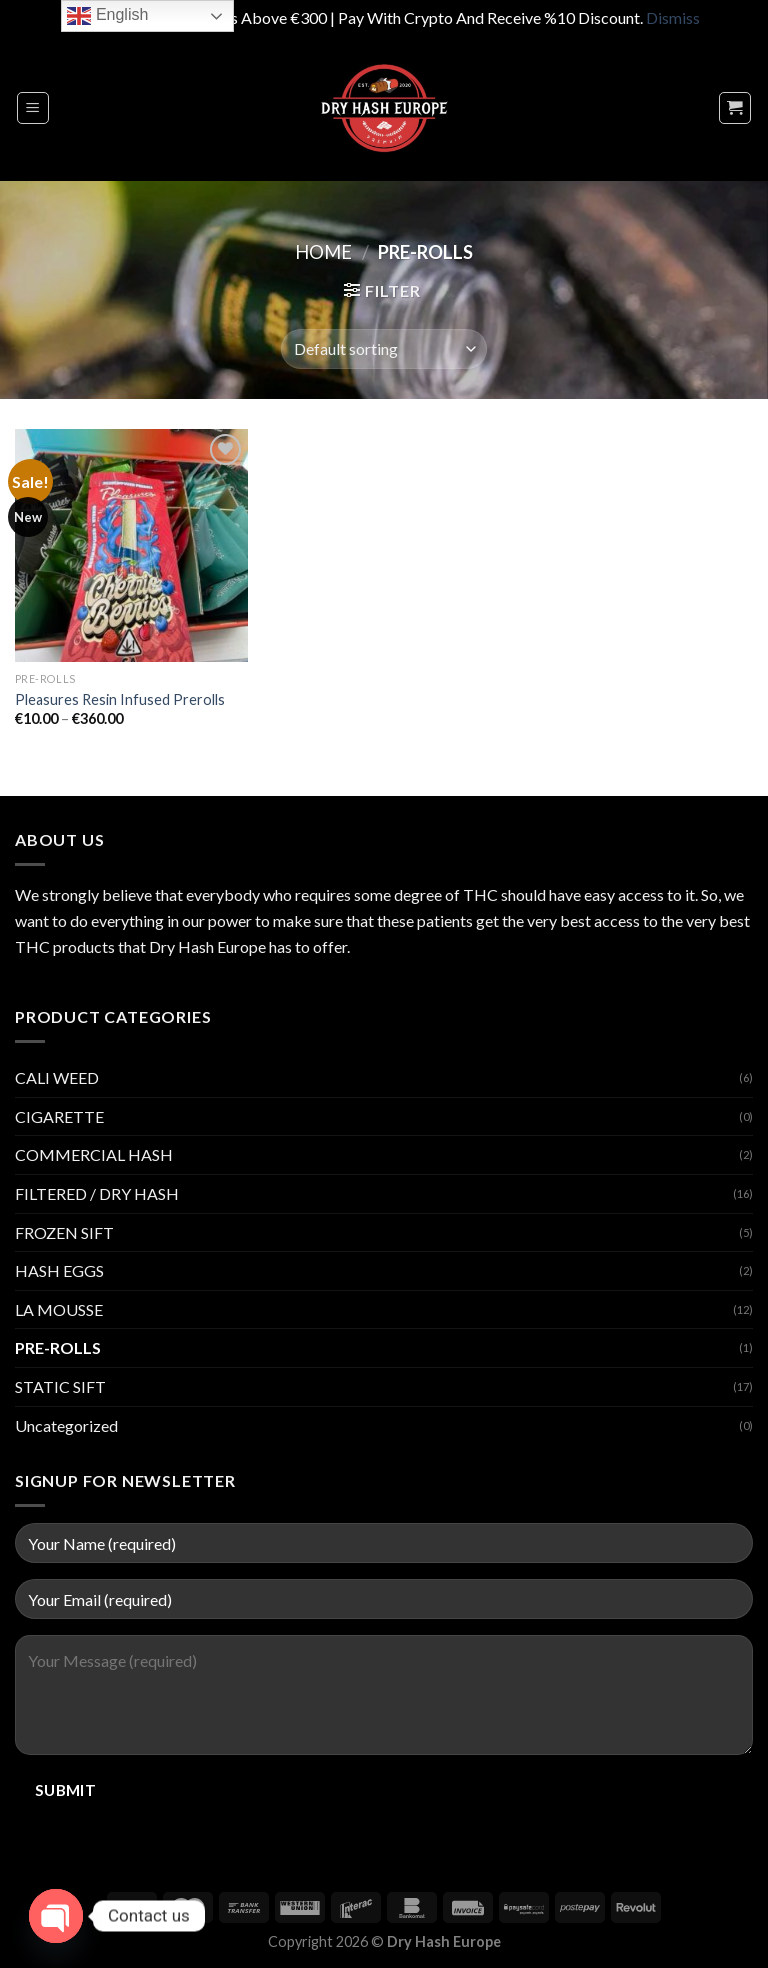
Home (323, 252)
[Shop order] (384, 349)
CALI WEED (57, 1077)
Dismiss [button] (673, 17)
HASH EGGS (59, 1270)
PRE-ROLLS (58, 1347)
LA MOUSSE (59, 1309)
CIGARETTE (59, 1116)
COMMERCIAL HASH (94, 1154)
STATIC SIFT (60, 1386)
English (107, 16)
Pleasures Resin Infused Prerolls (120, 699)
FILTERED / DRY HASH (97, 1193)
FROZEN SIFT (64, 1232)
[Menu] (33, 108)
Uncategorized (66, 1425)
